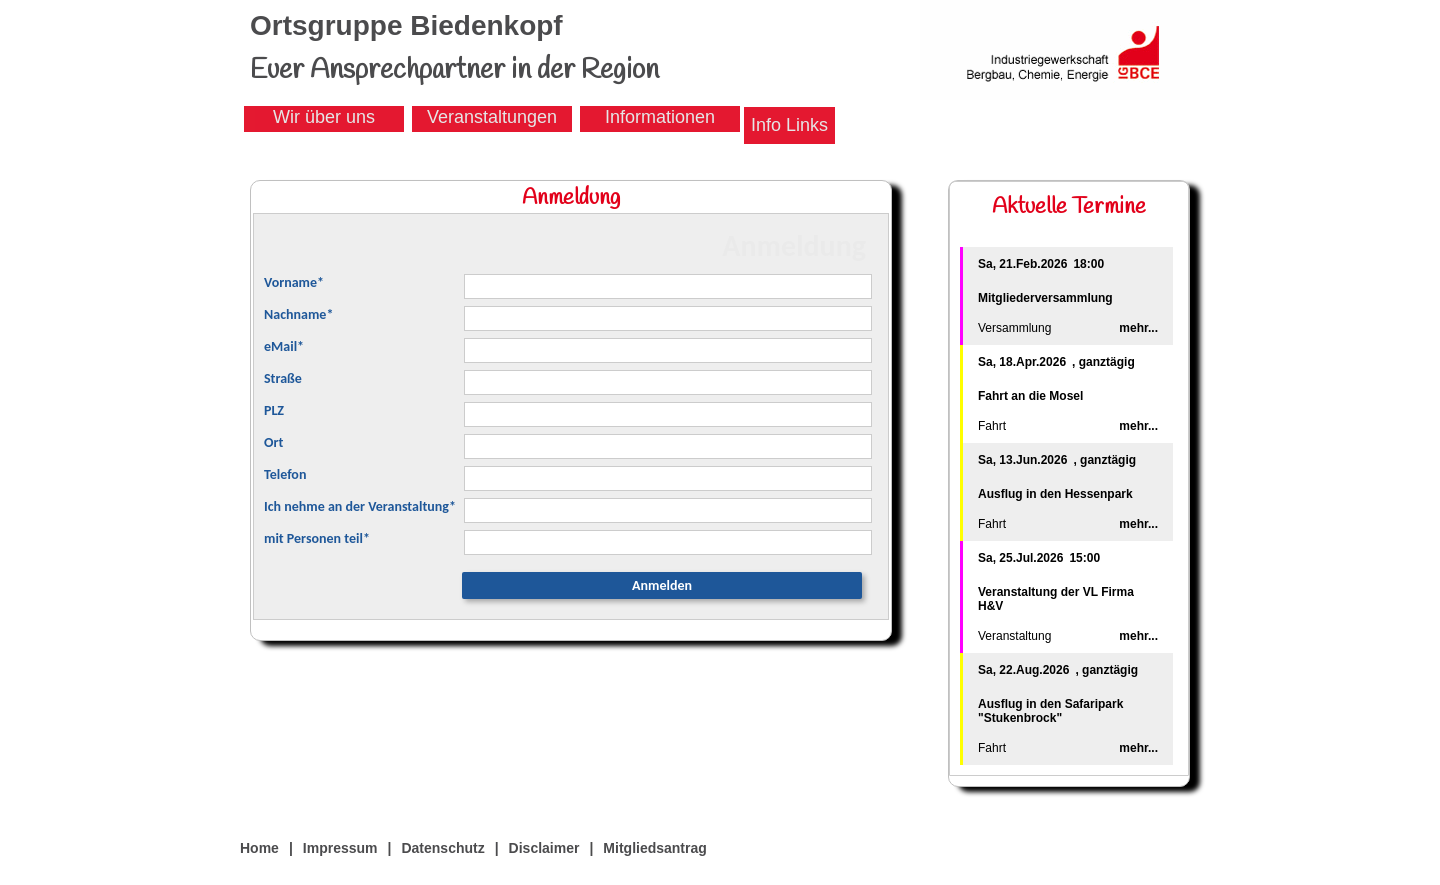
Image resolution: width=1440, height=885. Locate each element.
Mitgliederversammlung (1045, 298)
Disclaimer (544, 848)
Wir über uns (324, 117)
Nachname (298, 314)
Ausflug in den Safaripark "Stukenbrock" (1050, 711)
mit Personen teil (317, 538)
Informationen (660, 117)
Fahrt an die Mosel (1030, 396)
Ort (273, 442)
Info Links (789, 125)
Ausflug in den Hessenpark (1055, 494)
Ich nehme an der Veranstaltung (360, 506)
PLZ (274, 410)
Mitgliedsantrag (654, 848)
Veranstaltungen (492, 117)
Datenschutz (442, 848)
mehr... (1138, 328)
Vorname (294, 282)
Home (259, 848)
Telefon (285, 474)
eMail (284, 346)
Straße (283, 378)
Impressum (340, 848)
